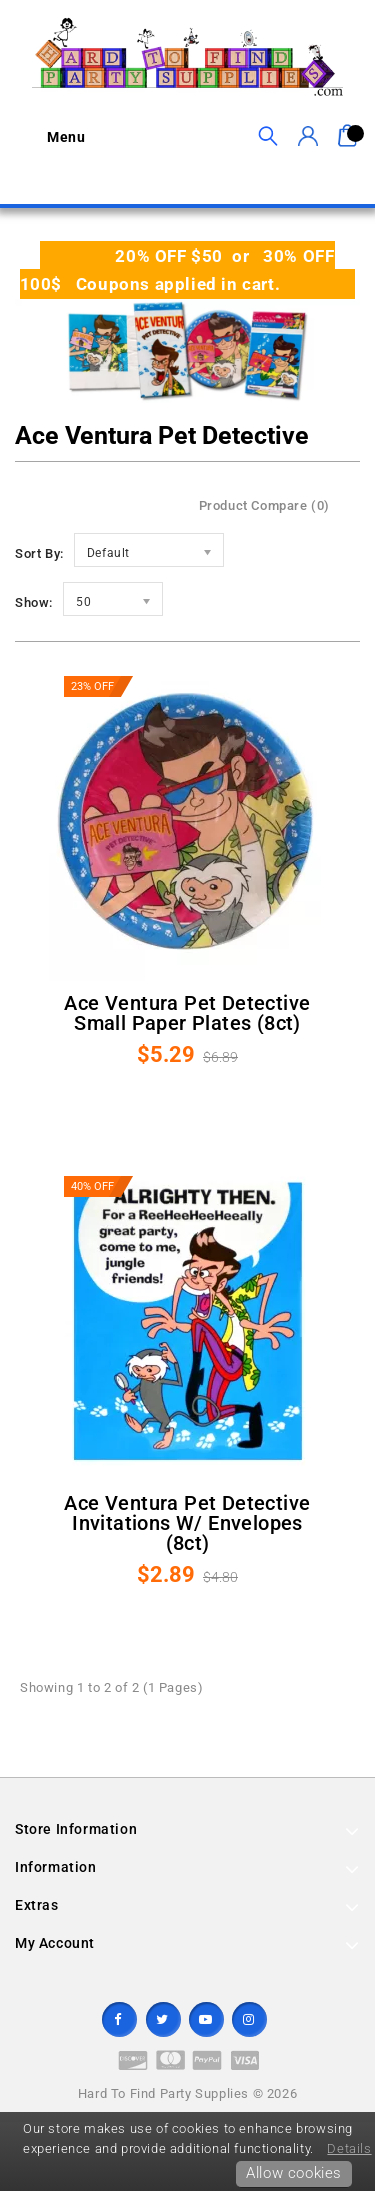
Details (349, 2148)
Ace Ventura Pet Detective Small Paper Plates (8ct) (187, 1013)
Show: (34, 602)
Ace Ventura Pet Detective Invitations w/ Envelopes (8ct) (187, 1523)
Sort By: (39, 553)
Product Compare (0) (264, 505)
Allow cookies (294, 2173)
